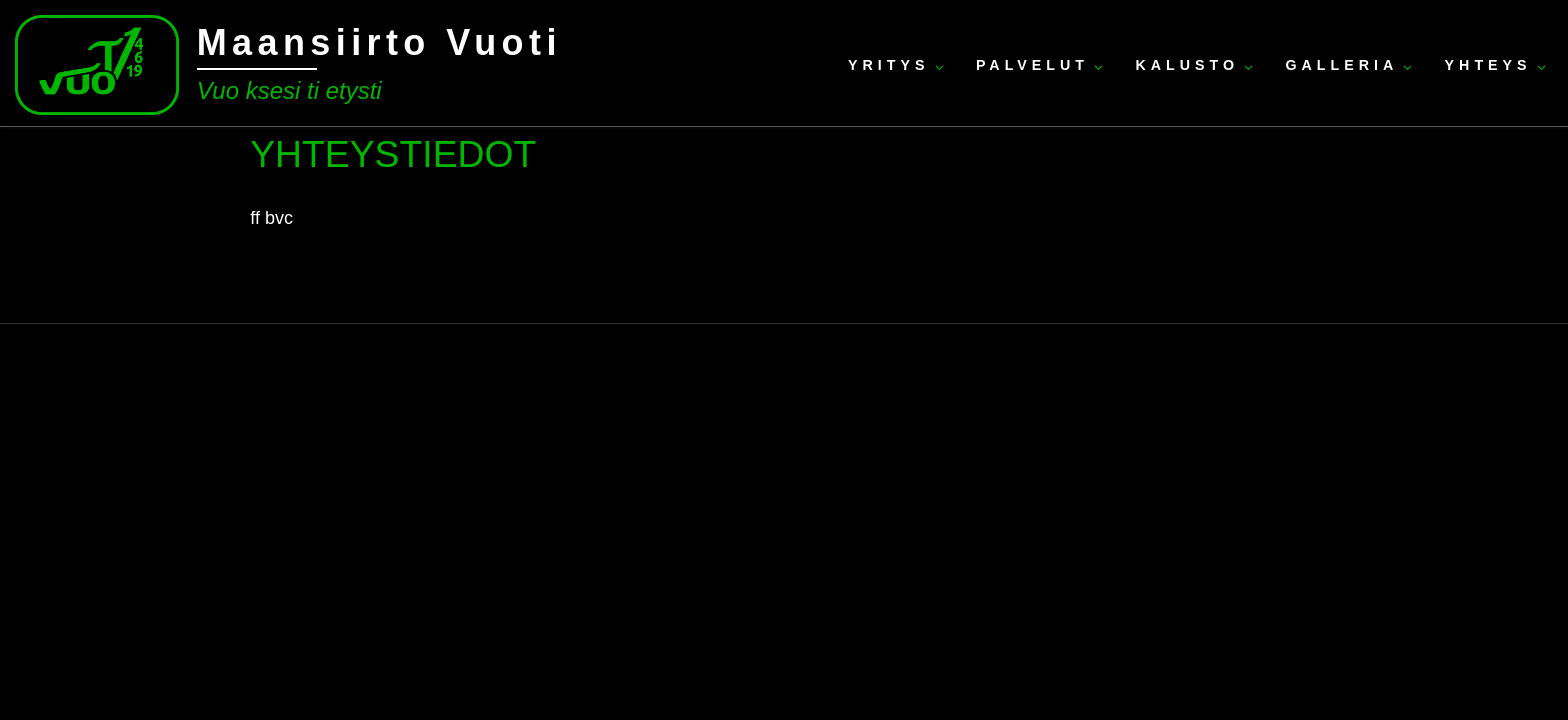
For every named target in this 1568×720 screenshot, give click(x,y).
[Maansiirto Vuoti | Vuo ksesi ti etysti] (97, 62)
